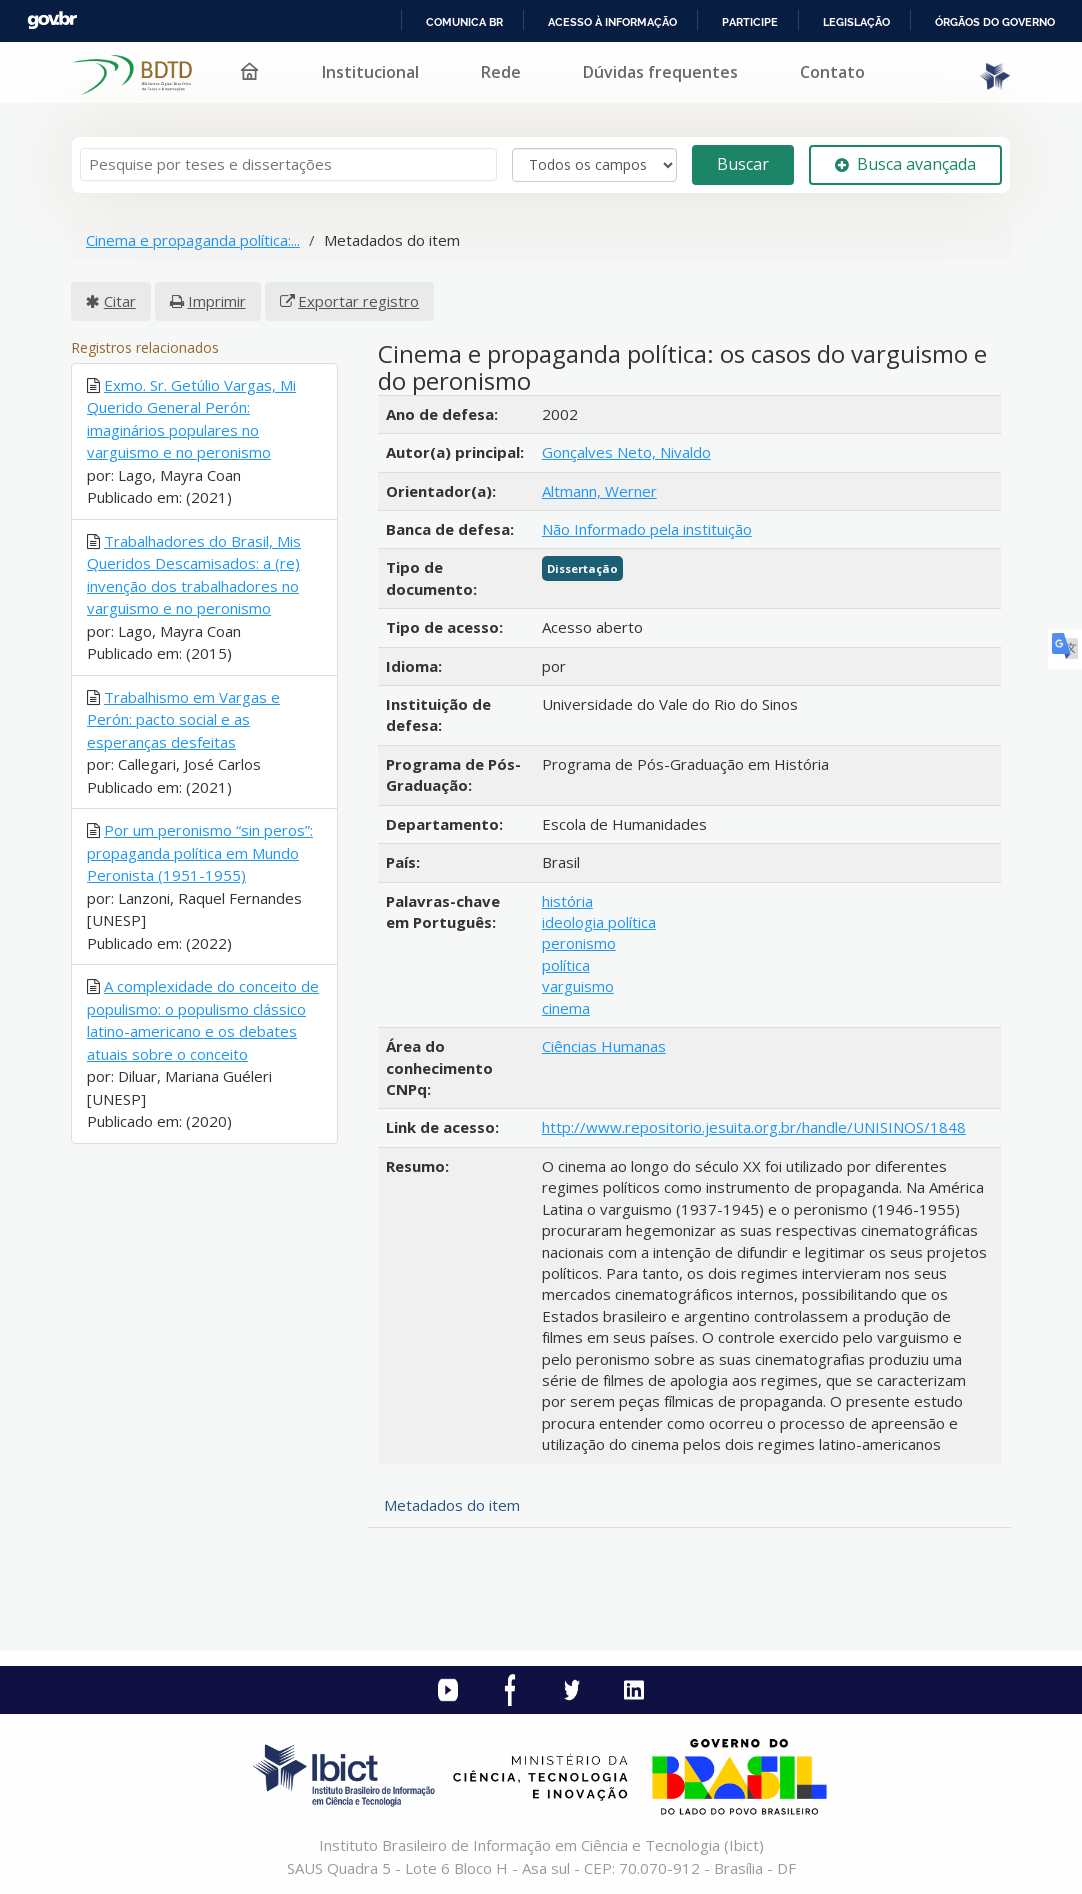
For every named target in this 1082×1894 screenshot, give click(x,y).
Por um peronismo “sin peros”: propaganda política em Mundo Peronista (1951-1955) (200, 852)
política (566, 965)
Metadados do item (452, 1505)
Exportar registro (358, 301)
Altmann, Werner (599, 491)
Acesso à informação (612, 22)
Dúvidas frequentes (660, 72)
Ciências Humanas (604, 1046)
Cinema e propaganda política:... (193, 240)
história (567, 901)
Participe (750, 22)
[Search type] (594, 165)
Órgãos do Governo (995, 22)
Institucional (370, 72)
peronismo (579, 943)
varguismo (578, 986)
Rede (501, 72)
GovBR (52, 20)
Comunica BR (464, 22)
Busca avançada (905, 164)
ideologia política (599, 922)
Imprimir (217, 301)
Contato (832, 72)
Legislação (856, 22)
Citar (120, 301)
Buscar (743, 164)
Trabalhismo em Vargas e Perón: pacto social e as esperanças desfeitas (183, 719)
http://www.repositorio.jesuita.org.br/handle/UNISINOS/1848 (754, 1127)
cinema (566, 1008)
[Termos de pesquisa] (288, 164)
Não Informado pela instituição (647, 529)
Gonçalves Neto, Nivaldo (626, 452)
